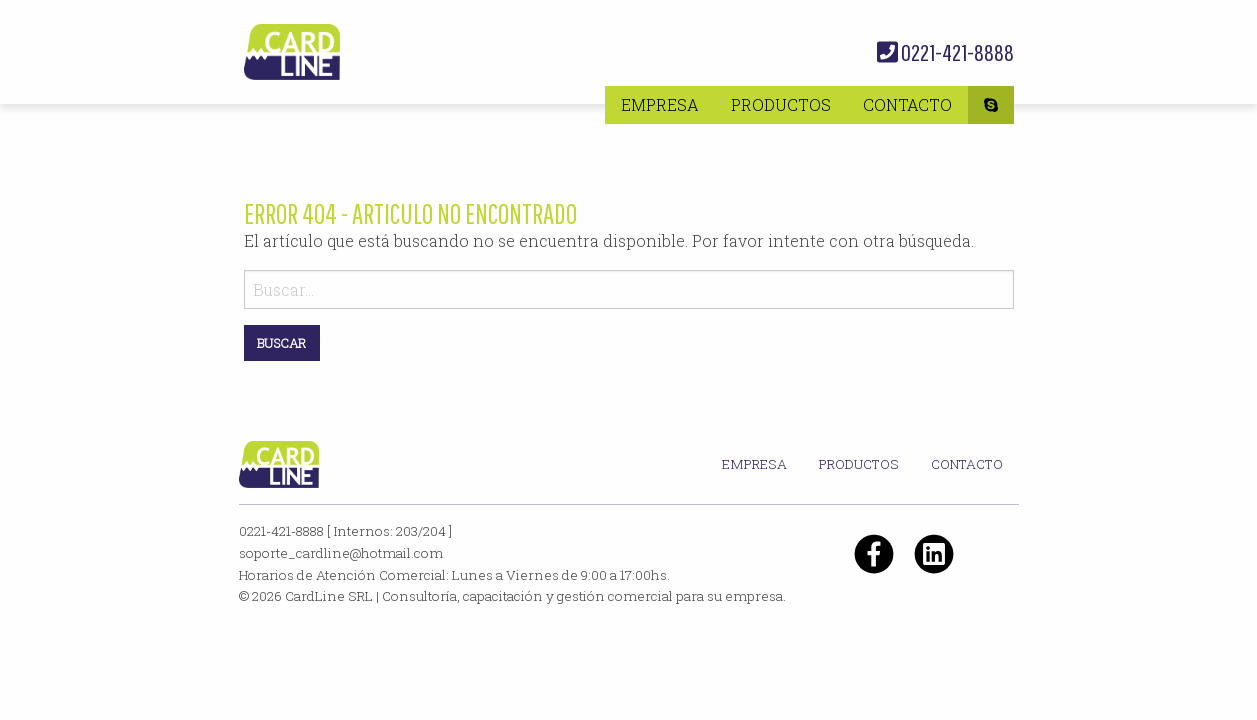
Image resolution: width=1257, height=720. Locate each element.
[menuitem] (660, 105)
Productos (781, 104)
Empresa (660, 104)
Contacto (907, 104)
